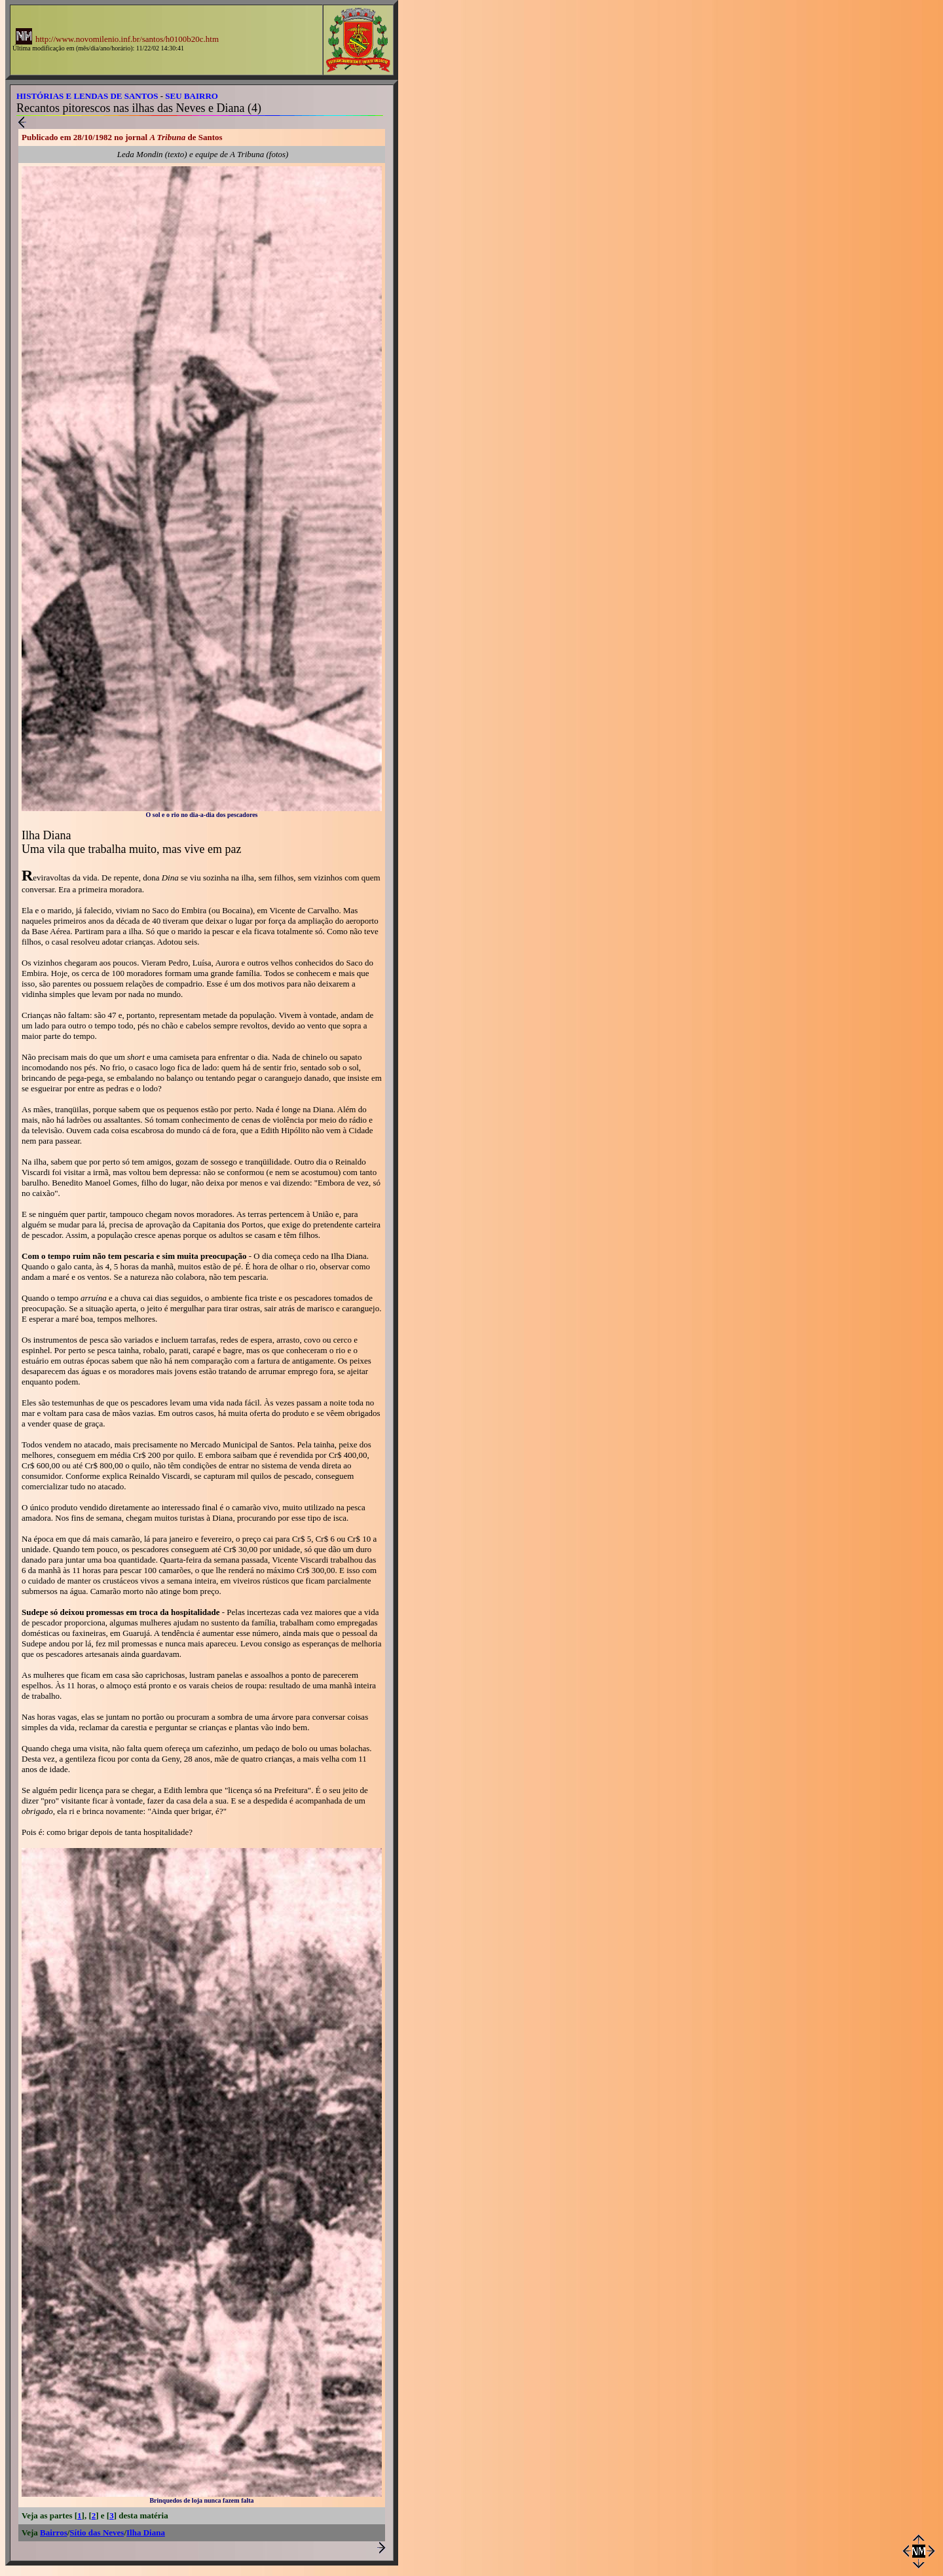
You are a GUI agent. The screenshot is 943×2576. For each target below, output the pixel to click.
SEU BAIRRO (191, 96)
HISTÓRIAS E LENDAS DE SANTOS (87, 96)
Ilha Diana (145, 2532)
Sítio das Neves (96, 2532)
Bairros (53, 2532)
